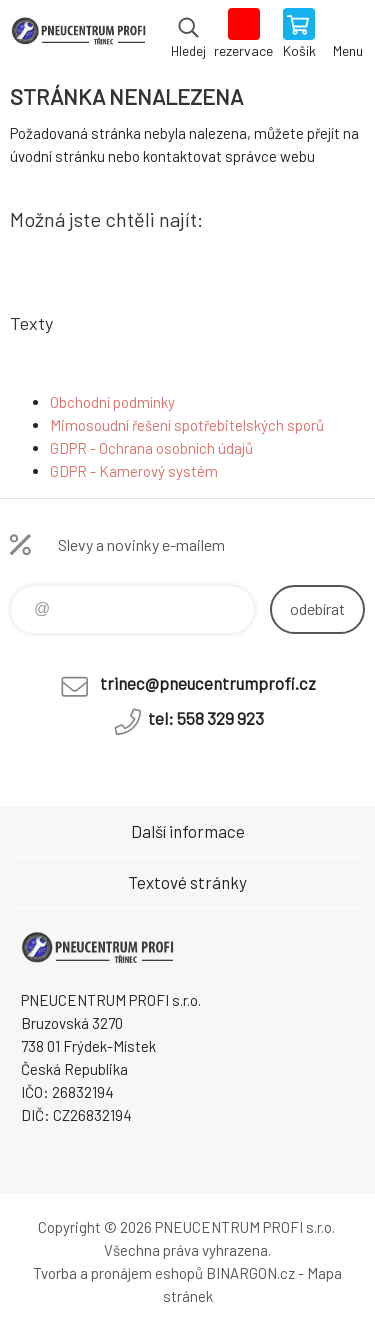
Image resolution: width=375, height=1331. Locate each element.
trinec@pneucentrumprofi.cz (208, 683)
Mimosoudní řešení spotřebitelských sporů (187, 425)
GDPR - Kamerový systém (134, 471)
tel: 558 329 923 (206, 718)
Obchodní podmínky (112, 402)
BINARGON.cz (250, 1273)
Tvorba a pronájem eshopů (118, 1273)
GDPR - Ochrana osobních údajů (151, 448)
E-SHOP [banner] (78, 35)
